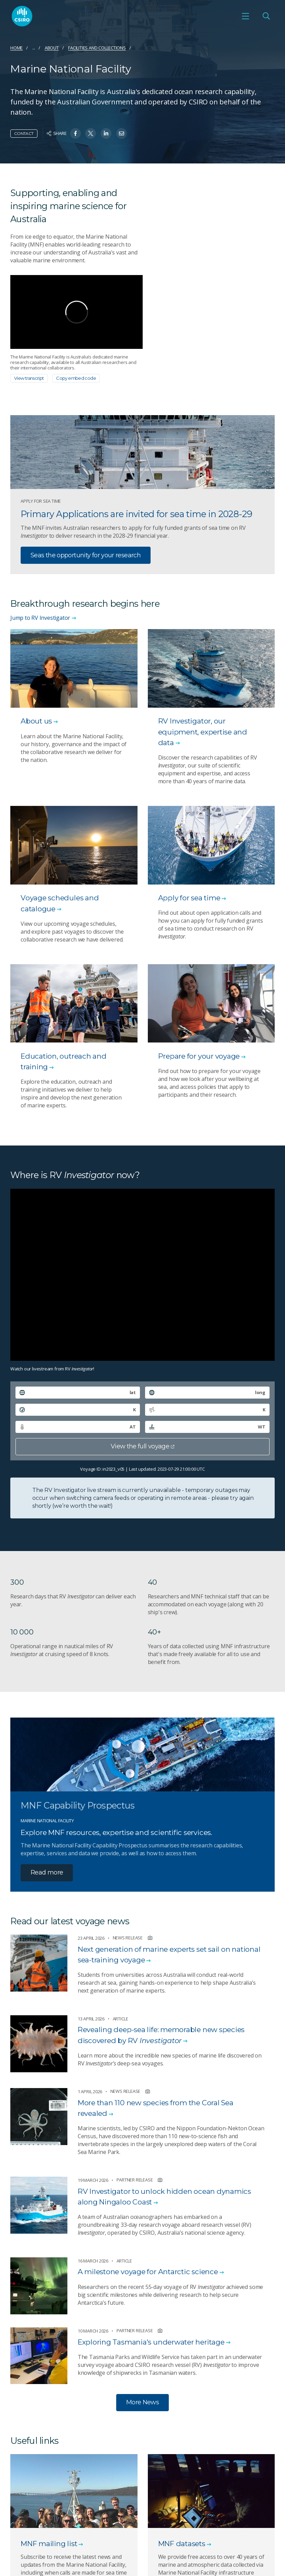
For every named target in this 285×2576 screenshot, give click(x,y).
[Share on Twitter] (90, 133)
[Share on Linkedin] (106, 133)
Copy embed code (76, 378)
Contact (24, 133)
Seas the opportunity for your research (86, 555)
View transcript (29, 378)
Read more (47, 1872)
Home (16, 48)
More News (142, 2402)
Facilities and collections (97, 48)
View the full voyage (142, 1446)
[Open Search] (266, 16)
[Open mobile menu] (245, 16)
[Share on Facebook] (75, 133)
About (52, 48)
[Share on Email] (121, 133)
